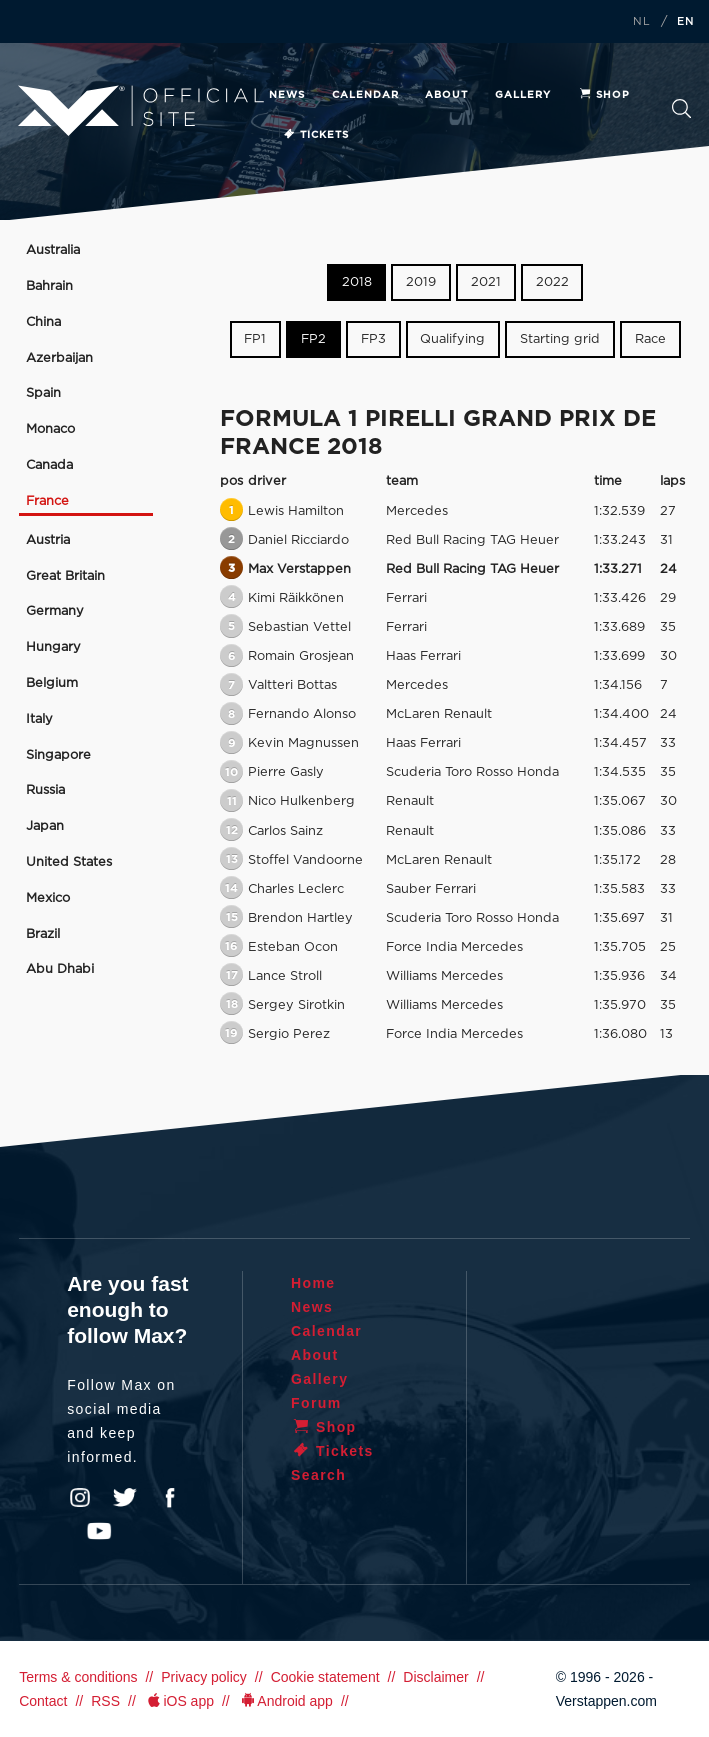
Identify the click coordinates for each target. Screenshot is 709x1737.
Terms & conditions (78, 1677)
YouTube (99, 1531)
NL (642, 22)
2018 (357, 282)
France (47, 501)
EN (686, 22)
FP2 (313, 339)
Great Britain (65, 576)
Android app (285, 1701)
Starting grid (560, 339)
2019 (421, 282)
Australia (53, 250)
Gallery (523, 95)
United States (69, 862)
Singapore (58, 755)
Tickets (315, 135)
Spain (43, 393)
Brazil (43, 934)
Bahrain (49, 286)
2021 (486, 282)
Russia (45, 790)
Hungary (53, 647)
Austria (48, 540)
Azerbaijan (59, 358)
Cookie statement (325, 1677)
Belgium (52, 683)
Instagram (80, 1498)
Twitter (125, 1498)
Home (313, 1283)
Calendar (365, 95)
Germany (55, 611)
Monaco (50, 429)
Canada (49, 465)
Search (681, 108)
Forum (316, 1403)
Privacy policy (204, 1677)
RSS (105, 1701)
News (287, 95)
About (446, 95)
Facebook (170, 1498)
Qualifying (452, 339)
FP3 (373, 339)
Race (650, 339)
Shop (604, 95)
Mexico (48, 898)
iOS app (179, 1701)
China (43, 322)
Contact (43, 1701)
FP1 (255, 339)
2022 (552, 282)
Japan (45, 826)
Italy (39, 719)
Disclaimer (435, 1677)
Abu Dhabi (60, 969)
